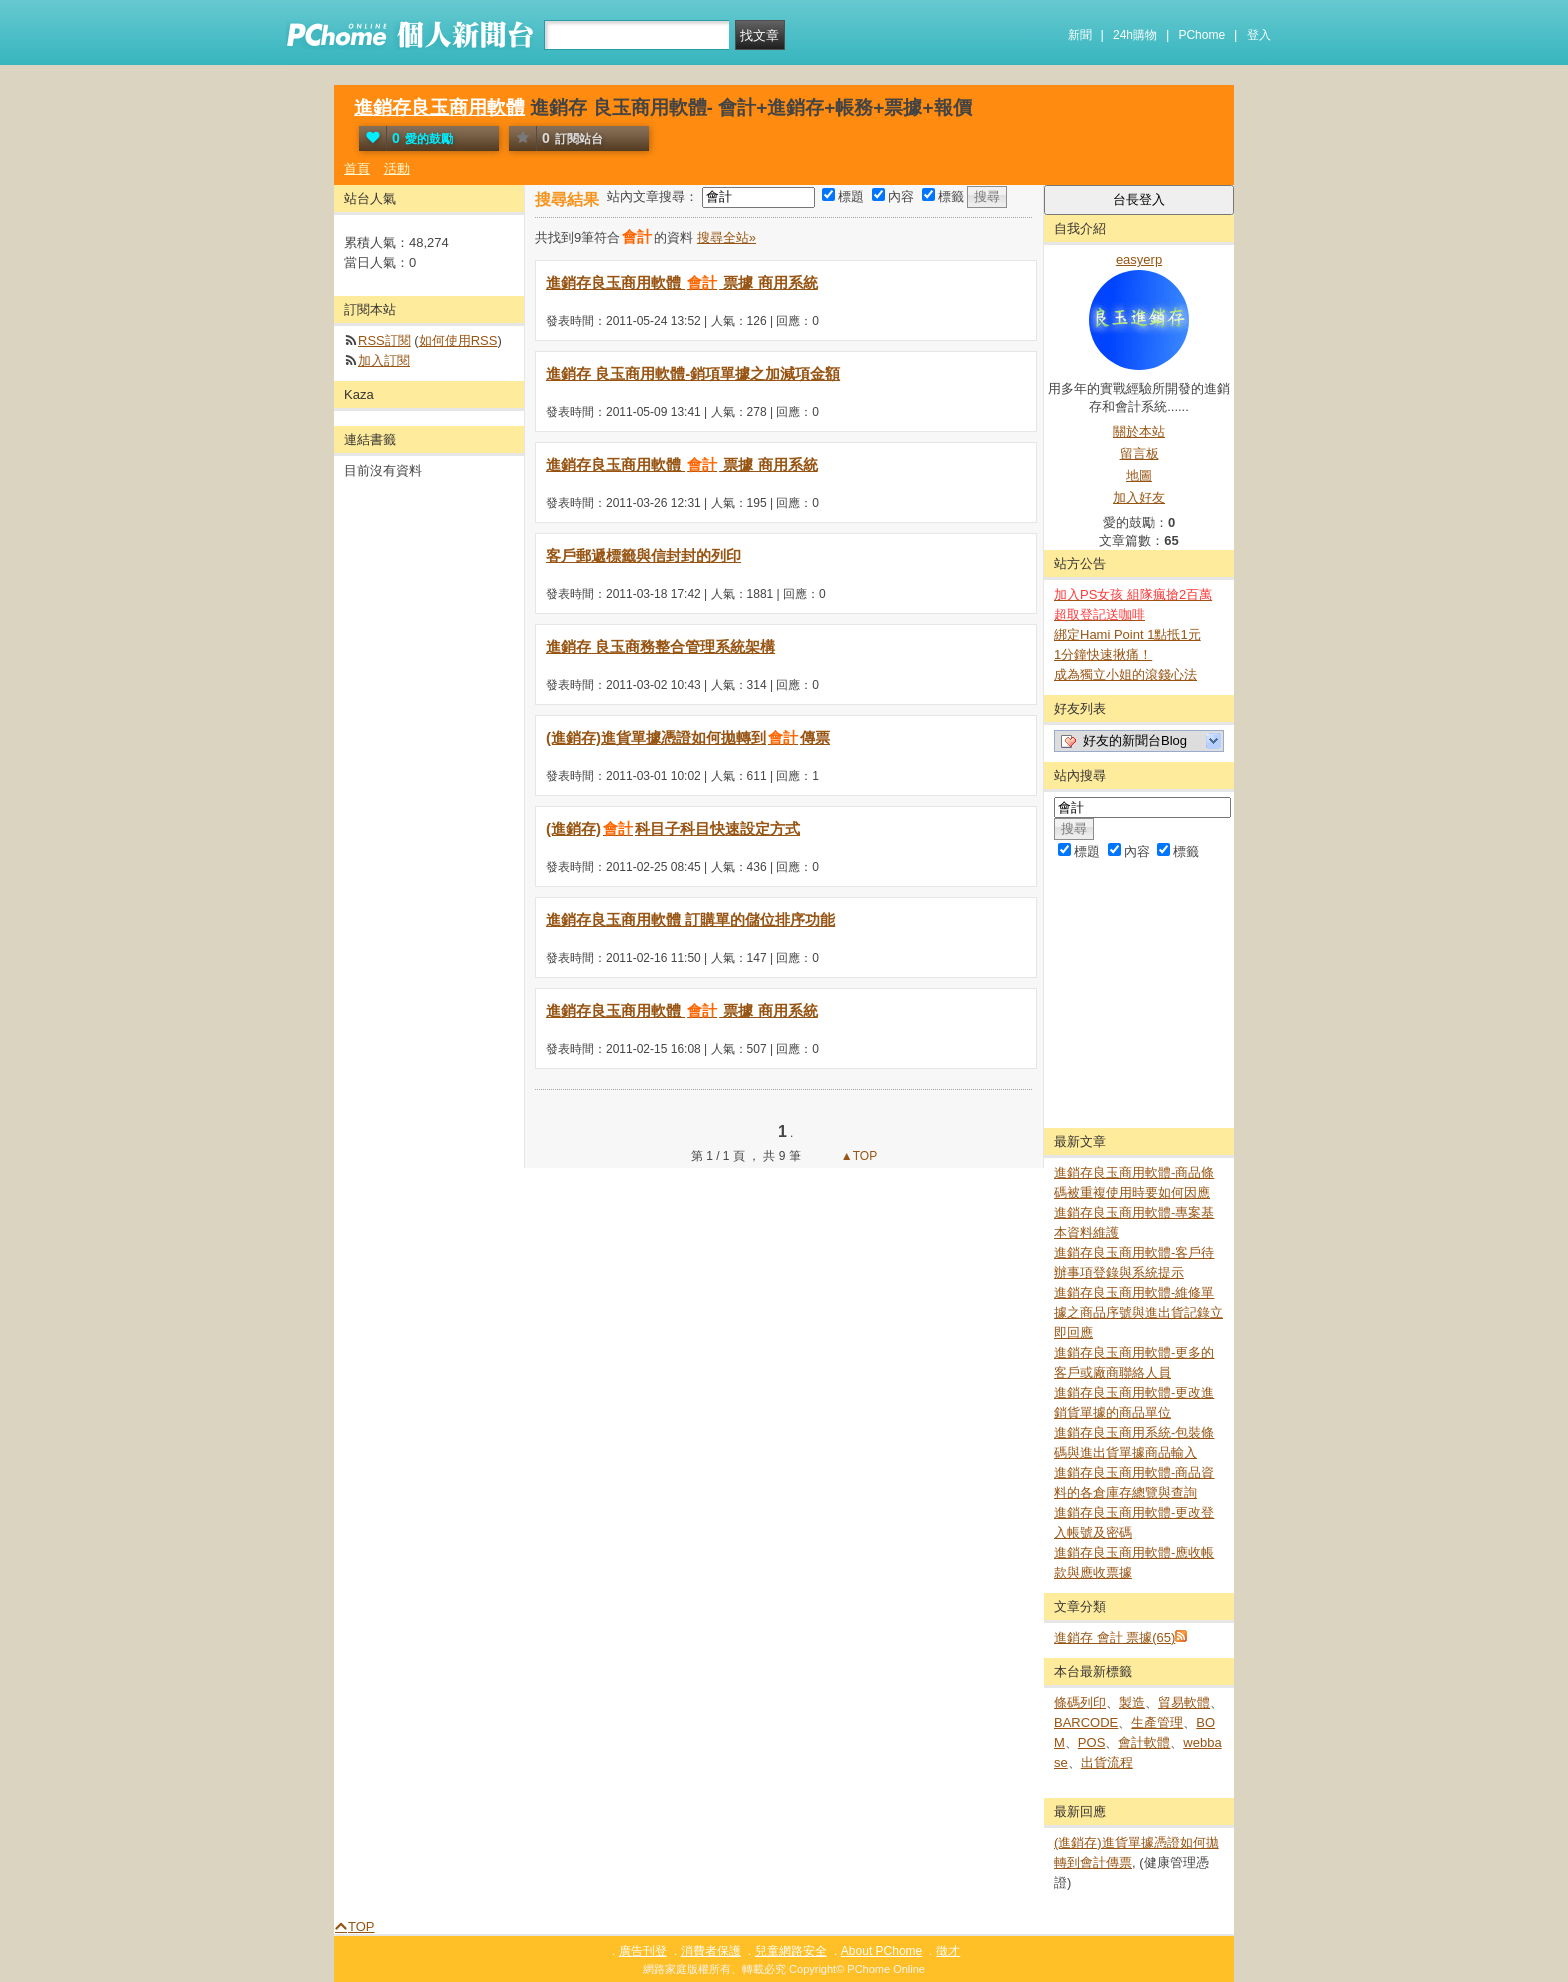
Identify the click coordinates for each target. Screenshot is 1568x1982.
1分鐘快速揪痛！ (1103, 654)
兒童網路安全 (791, 1951)
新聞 (1080, 35)
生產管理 (1157, 1722)
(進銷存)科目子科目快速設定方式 (673, 828)
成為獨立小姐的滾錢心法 (1125, 674)
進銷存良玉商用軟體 (439, 107)
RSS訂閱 (384, 340)
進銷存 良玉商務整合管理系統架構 (660, 646)
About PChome (881, 1951)
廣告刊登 (643, 1951)
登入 (1259, 35)
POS (1091, 1742)
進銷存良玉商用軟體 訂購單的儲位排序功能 (690, 919)
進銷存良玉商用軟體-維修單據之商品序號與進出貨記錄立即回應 (1138, 1312)
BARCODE (1086, 1722)
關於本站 (1139, 431)
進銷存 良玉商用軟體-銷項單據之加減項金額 (693, 373)
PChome (1201, 35)
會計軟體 (1144, 1742)
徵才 (948, 1951)
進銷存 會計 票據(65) (1114, 1637)
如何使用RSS (458, 340)
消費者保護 (711, 1951)
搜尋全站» (726, 237)
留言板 (1139, 453)
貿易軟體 (1184, 1702)
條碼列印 (1080, 1702)
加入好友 (1139, 497)
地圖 (1139, 475)
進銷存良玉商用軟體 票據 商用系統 (682, 282)
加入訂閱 (384, 360)
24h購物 (1135, 35)
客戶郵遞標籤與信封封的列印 (643, 555)
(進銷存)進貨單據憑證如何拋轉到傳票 (688, 737)
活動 (397, 168)
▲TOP (858, 1156)
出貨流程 (1107, 1762)
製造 (1132, 1702)
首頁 (357, 168)
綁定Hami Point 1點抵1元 (1127, 634)
